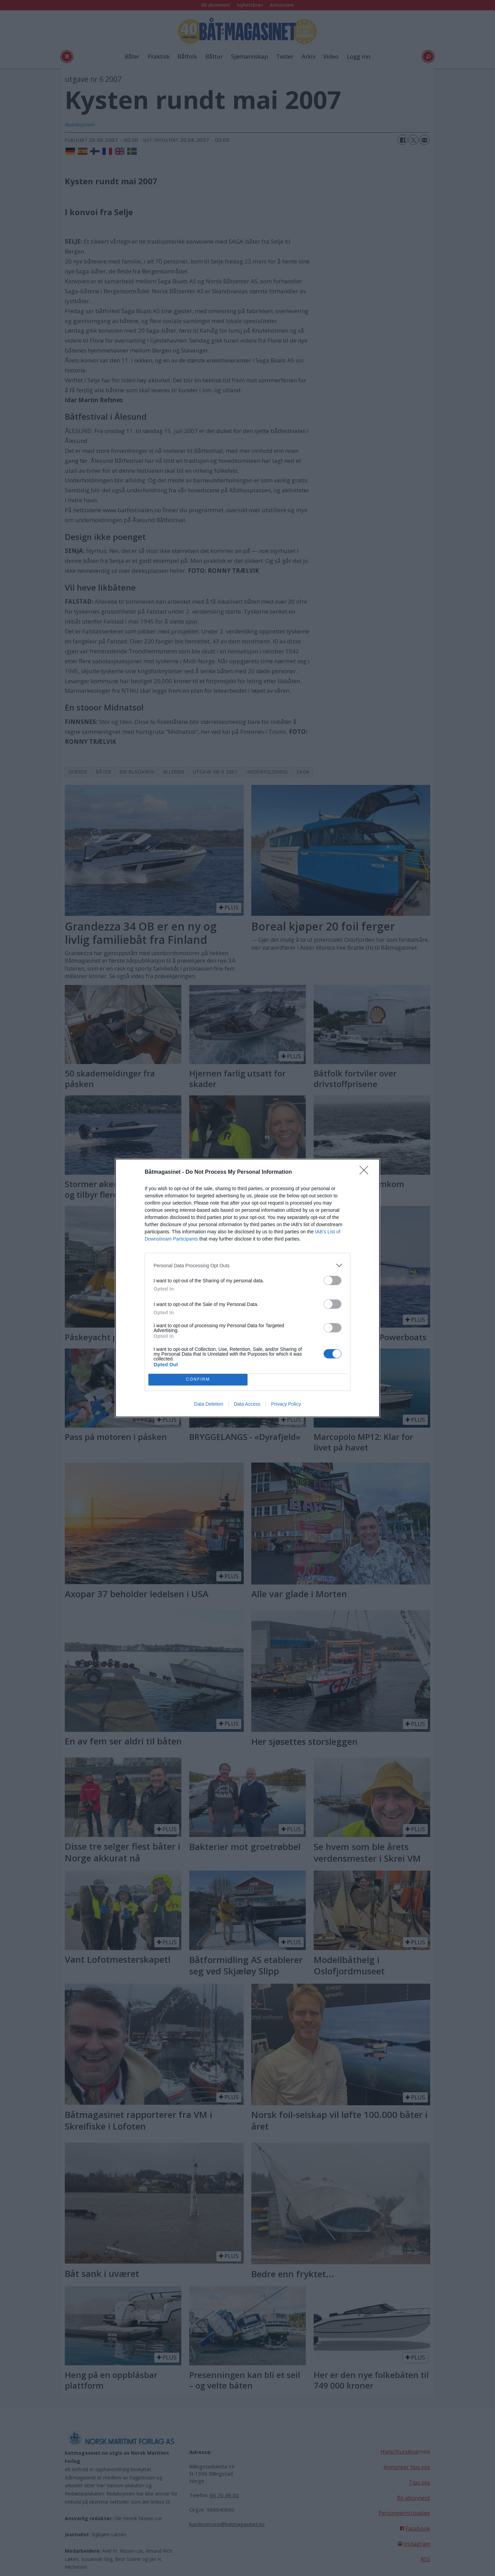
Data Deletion (208, 1404)
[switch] (332, 1280)
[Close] (366, 1172)
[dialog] (247, 1288)
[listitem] (247, 1265)
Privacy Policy (286, 1404)
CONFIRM (198, 1379)
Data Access (247, 1404)
